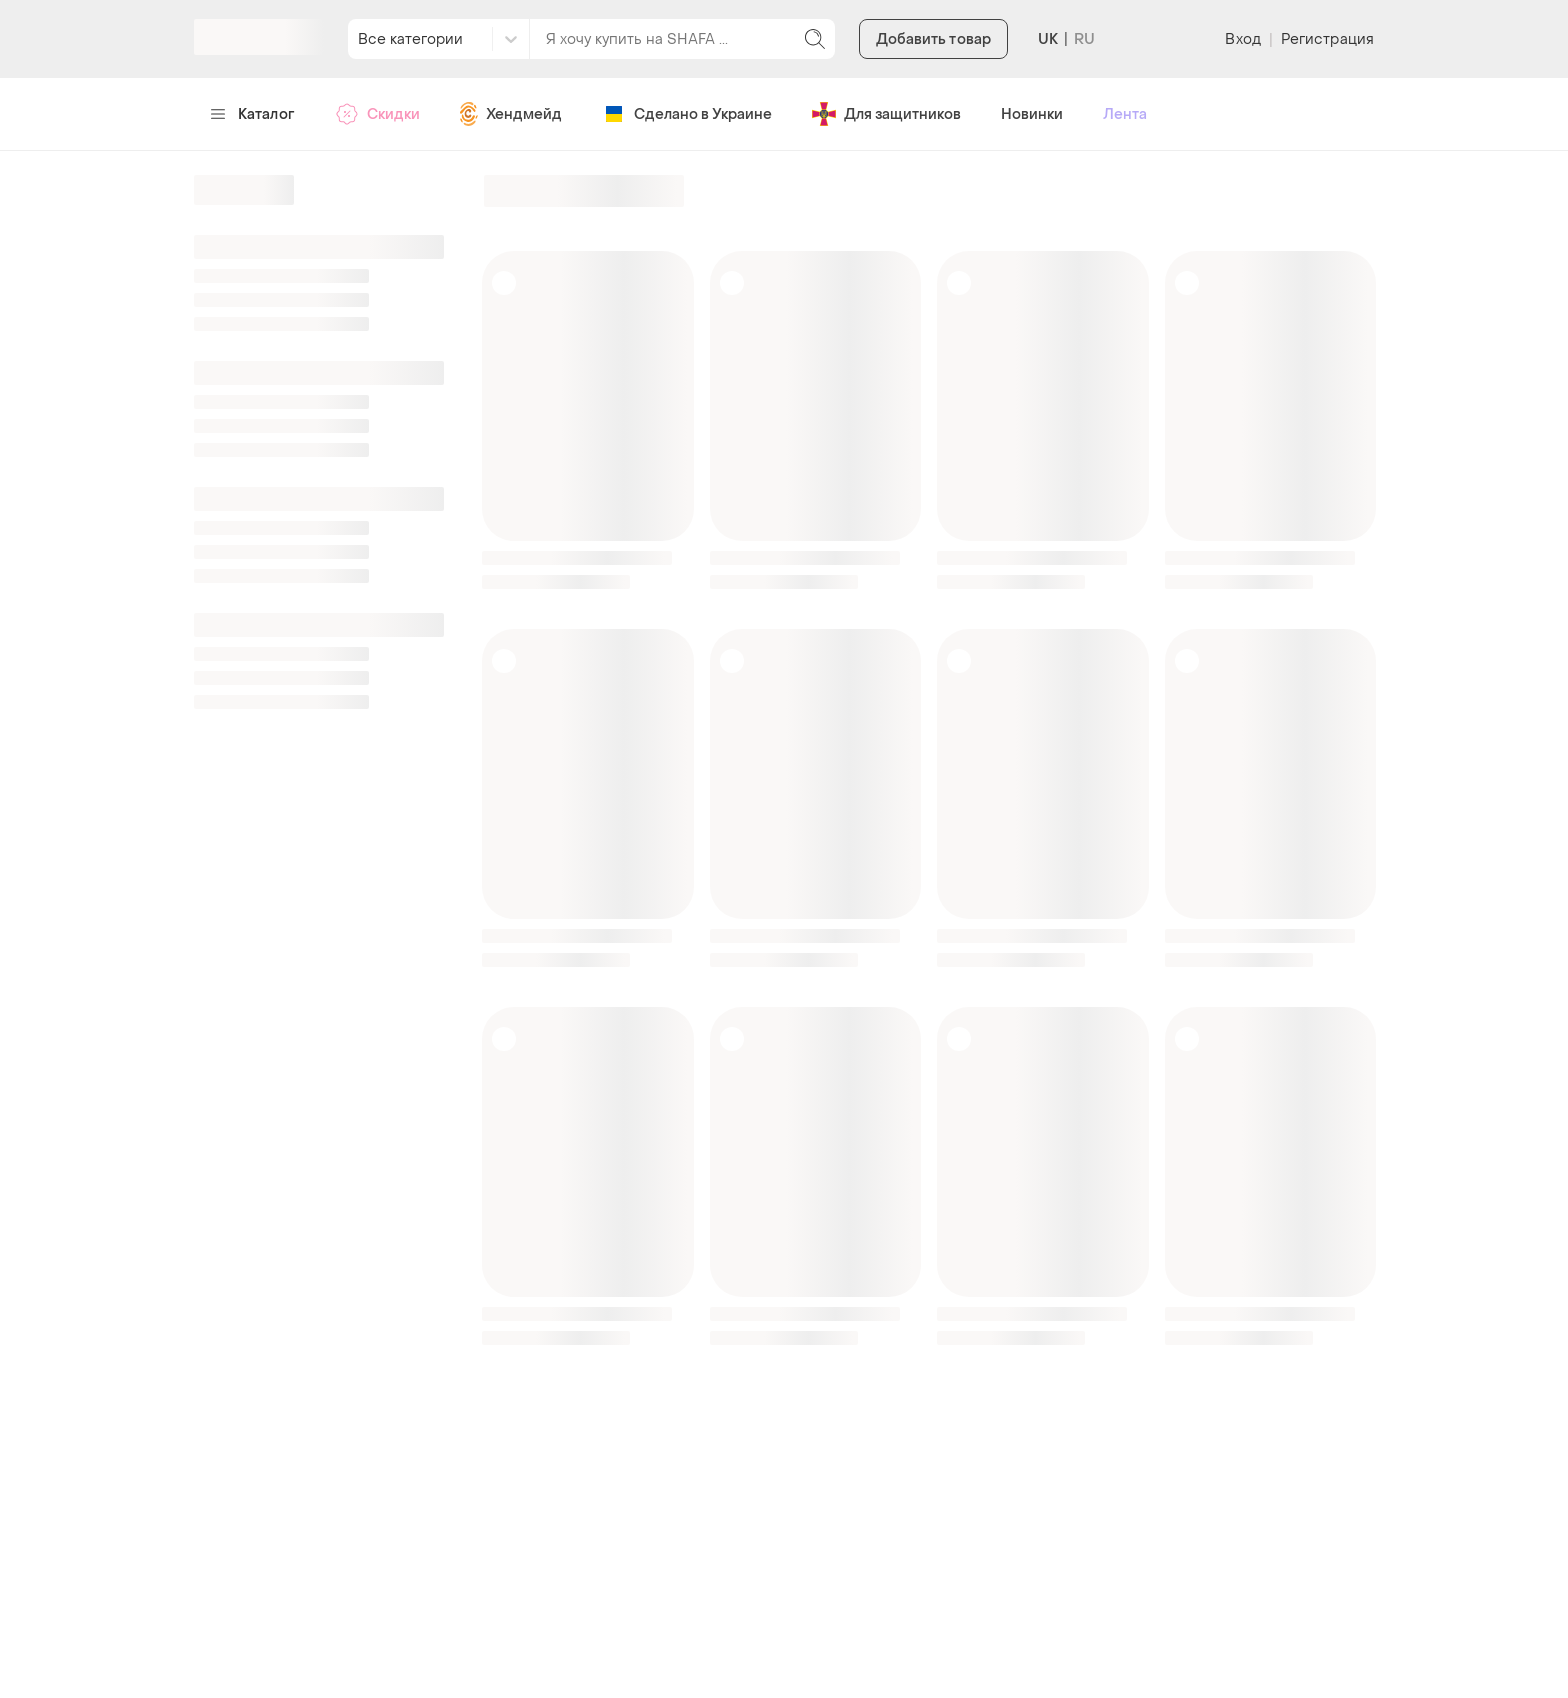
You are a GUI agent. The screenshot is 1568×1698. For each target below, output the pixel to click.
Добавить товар (933, 39)
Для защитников (886, 114)
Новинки (1032, 114)
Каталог (252, 114)
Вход (1242, 39)
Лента (1125, 114)
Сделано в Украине (687, 114)
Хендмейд (511, 114)
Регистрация (1327, 39)
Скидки (377, 114)
